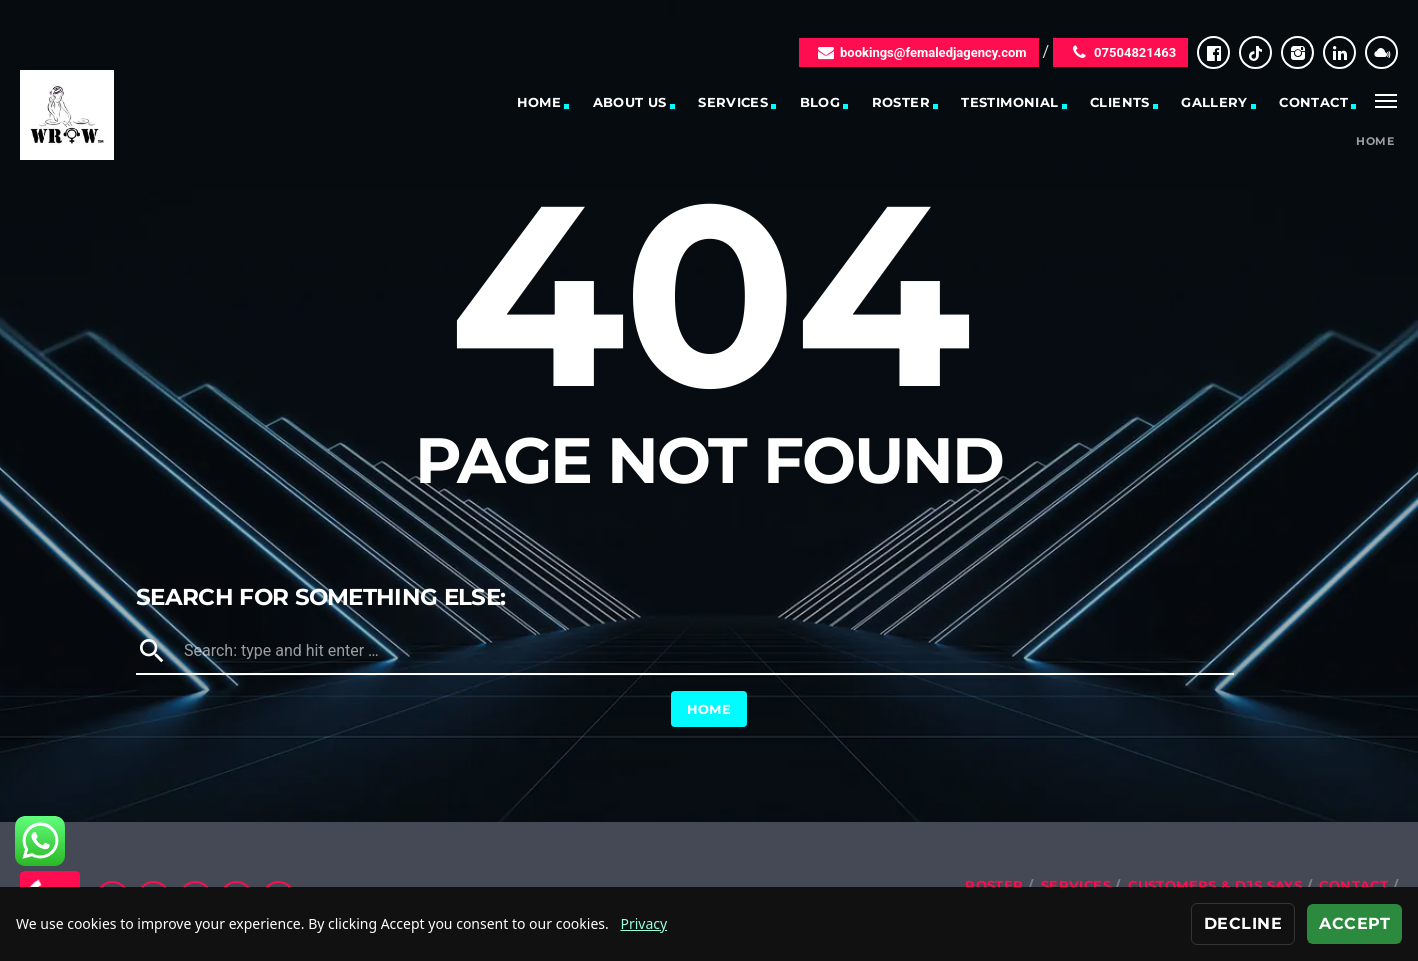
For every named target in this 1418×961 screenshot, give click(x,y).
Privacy (643, 923)
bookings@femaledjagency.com (919, 52)
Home (539, 102)
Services (733, 102)
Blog (820, 102)
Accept (1354, 923)
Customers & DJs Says (1215, 885)
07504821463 (1120, 52)
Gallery (1214, 102)
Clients (1120, 102)
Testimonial (1009, 102)
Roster (901, 102)
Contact (1313, 102)
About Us (630, 102)
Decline (1243, 923)
